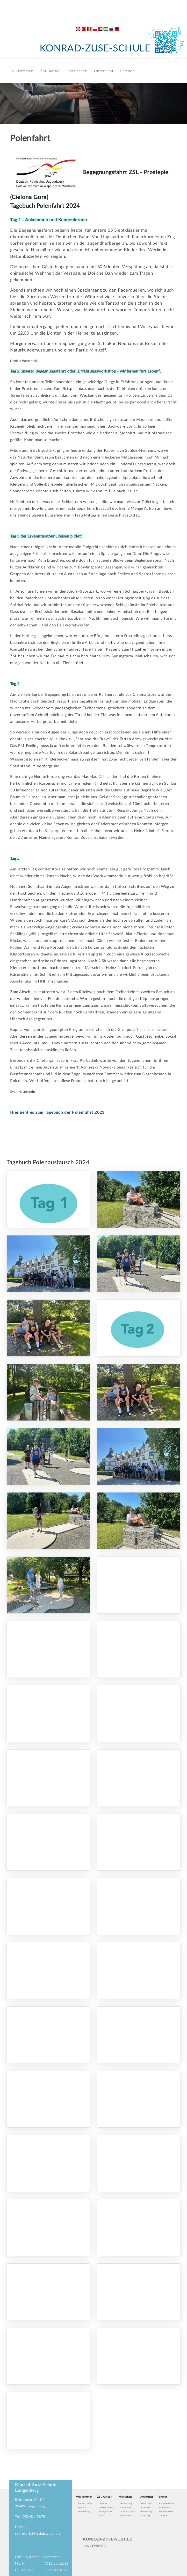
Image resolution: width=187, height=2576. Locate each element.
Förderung (147, 2512)
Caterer (163, 2516)
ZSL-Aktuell (51, 71)
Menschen (77, 71)
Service (82, 2508)
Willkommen (22, 71)
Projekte (146, 2508)
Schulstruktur (85, 2504)
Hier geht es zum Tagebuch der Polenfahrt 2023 (57, 1112)
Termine (103, 2504)
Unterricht (104, 71)
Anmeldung (84, 2512)
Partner (127, 71)
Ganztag (145, 2516)
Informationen (106, 2508)
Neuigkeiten (105, 2512)
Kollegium (125, 2508)
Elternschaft (127, 2516)
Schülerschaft (127, 2512)
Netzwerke (165, 2508)
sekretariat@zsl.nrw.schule (38, 2533)
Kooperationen (167, 2504)
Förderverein (166, 2512)
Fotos (102, 2516)
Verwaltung (126, 2504)
